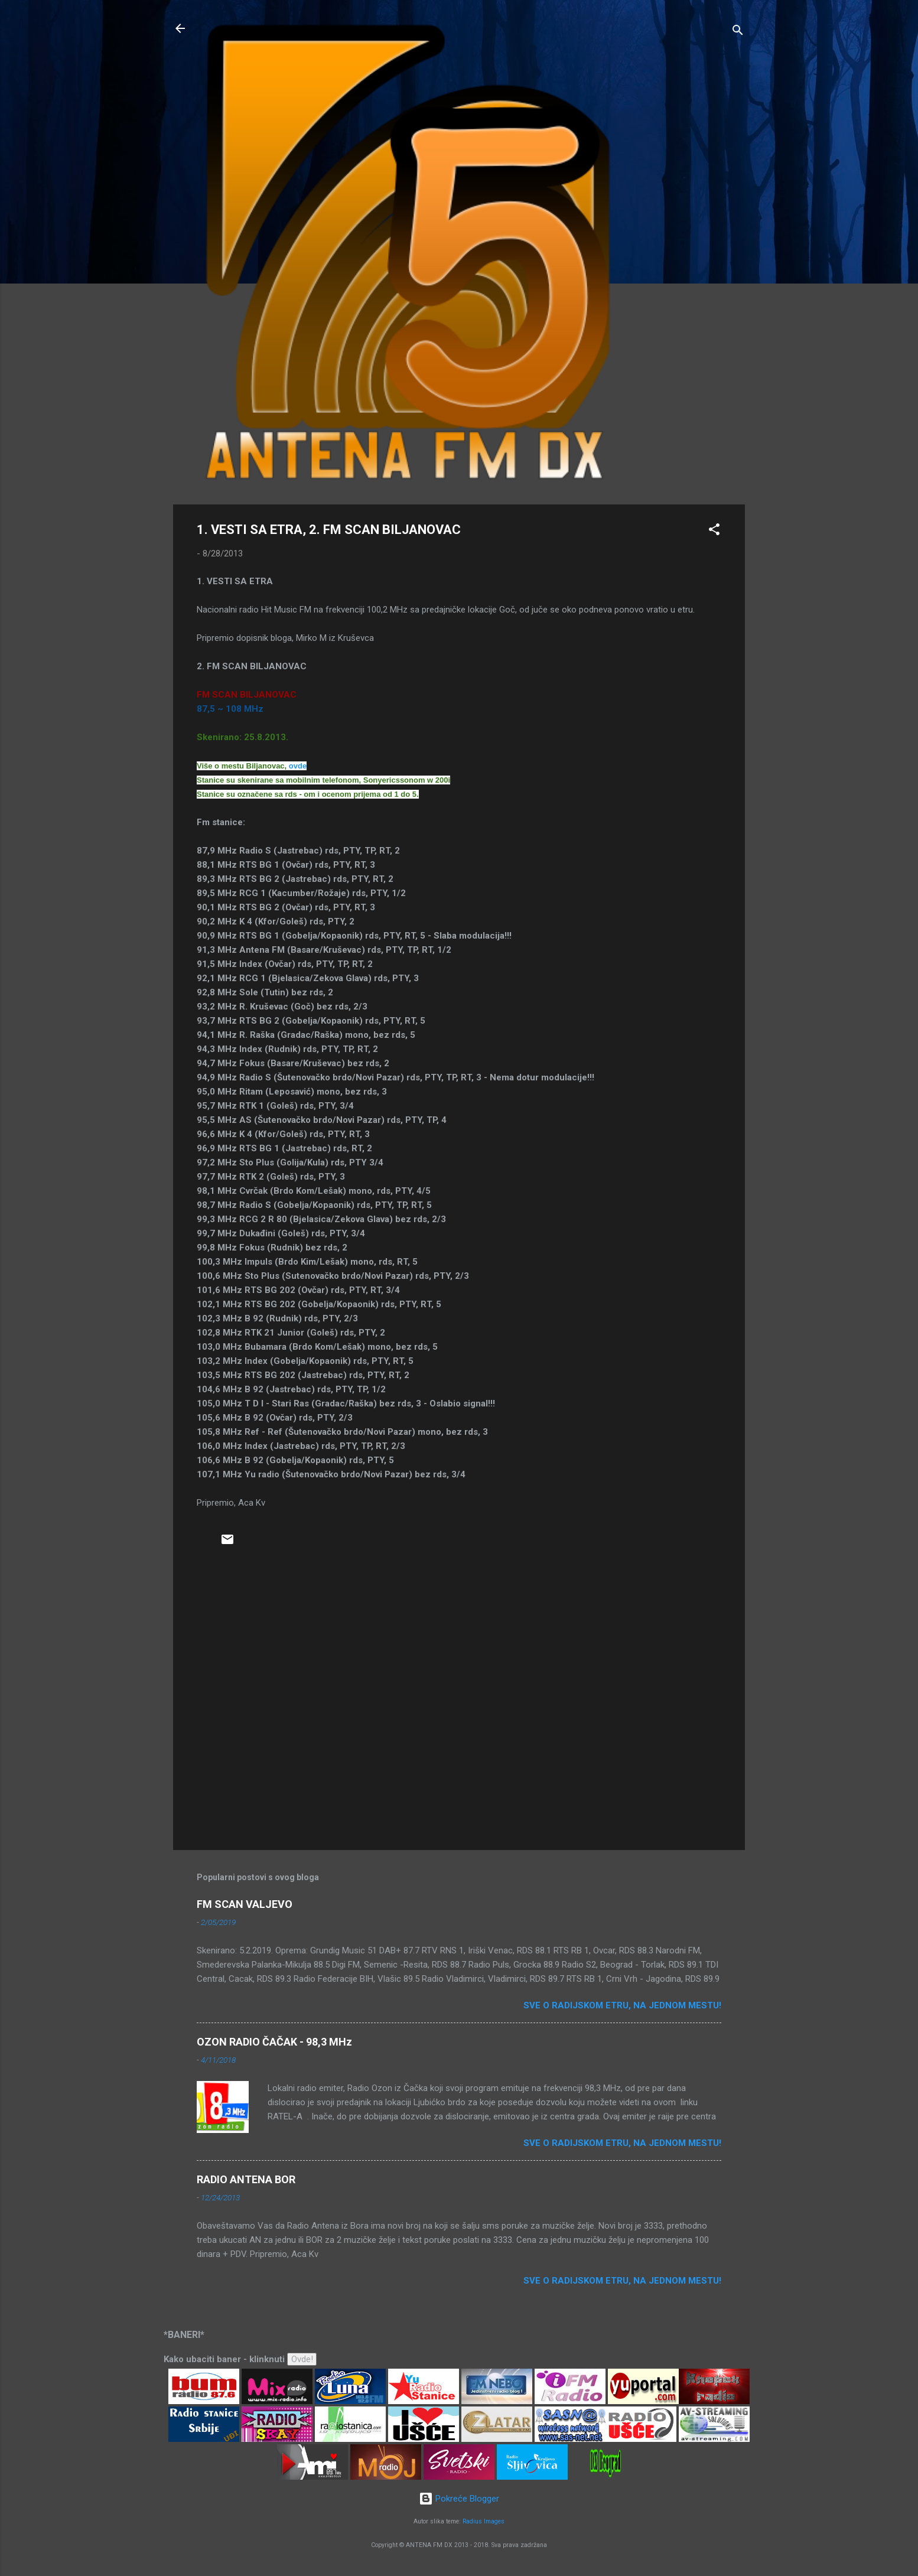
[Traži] (738, 32)
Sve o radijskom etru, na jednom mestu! (622, 2005)
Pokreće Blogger (459, 2498)
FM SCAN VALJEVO (244, 1904)
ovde (298, 765)
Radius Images (483, 2521)
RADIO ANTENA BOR (246, 2179)
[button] (714, 531)
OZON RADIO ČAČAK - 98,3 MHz (274, 2042)
